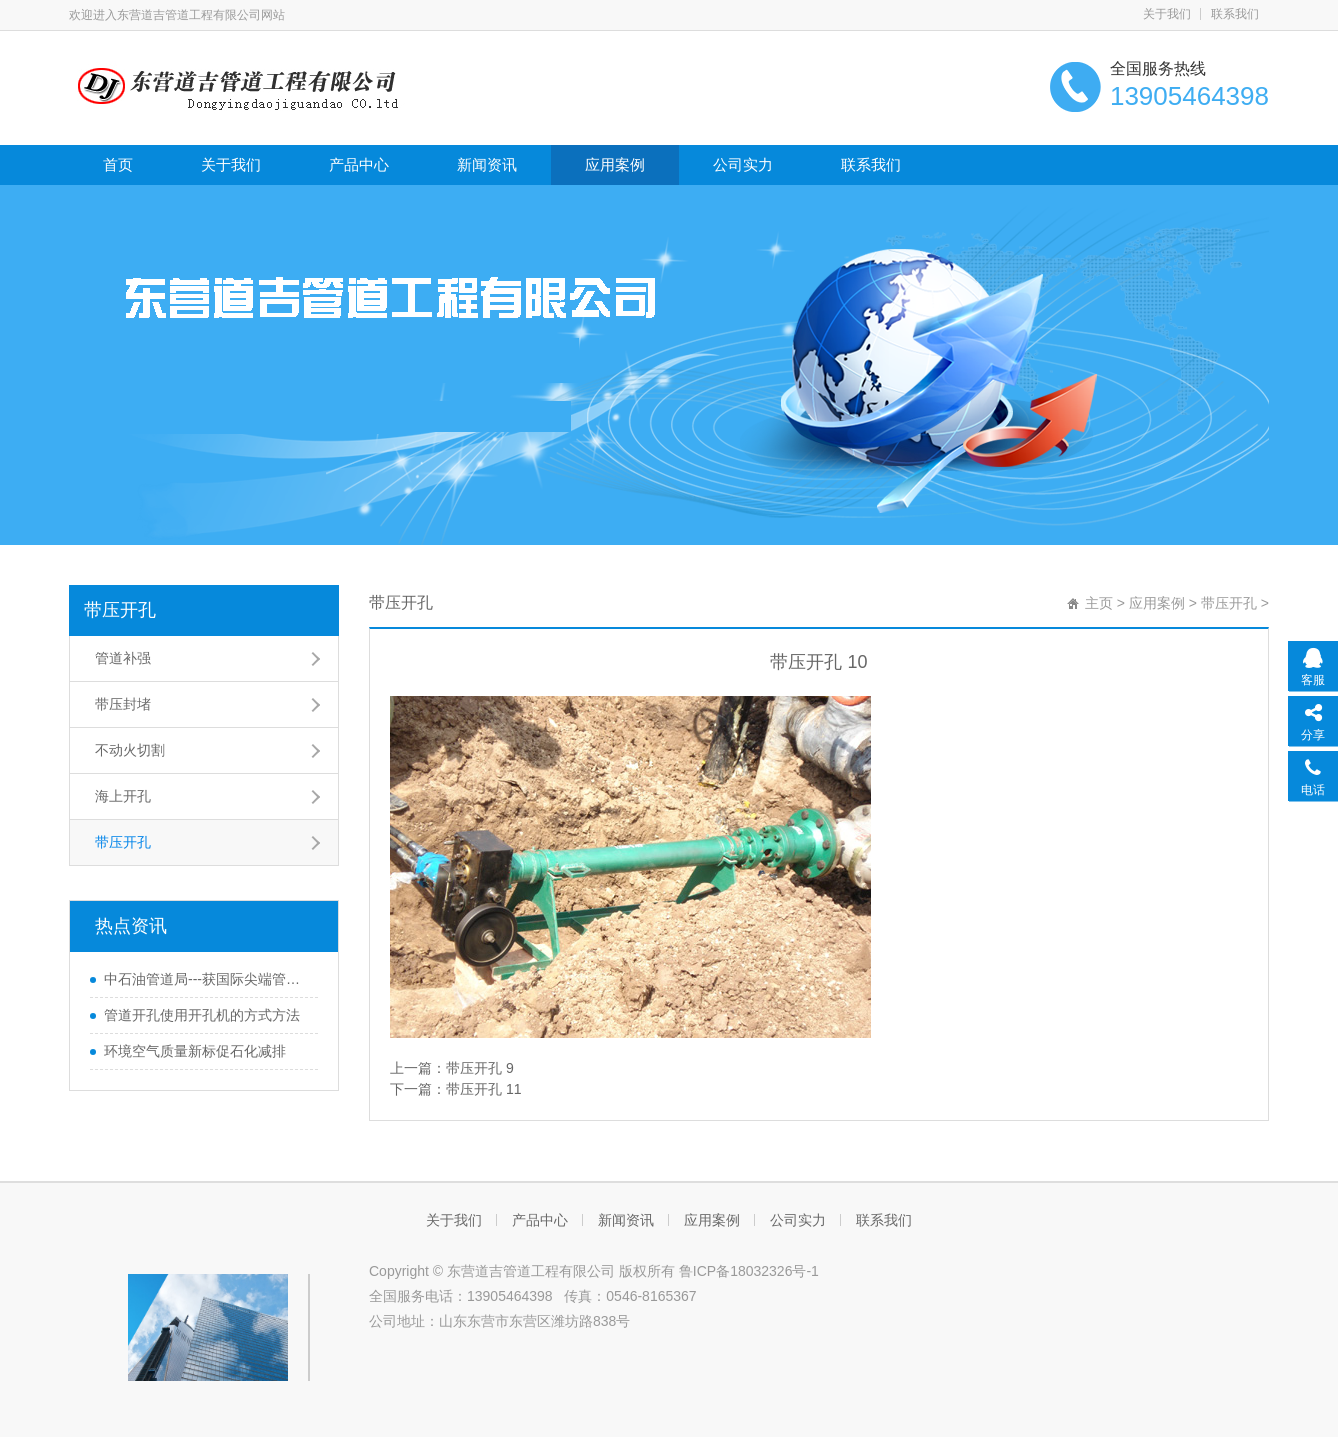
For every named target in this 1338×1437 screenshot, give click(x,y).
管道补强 (123, 658)
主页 (1099, 603)
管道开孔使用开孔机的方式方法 (202, 1015)
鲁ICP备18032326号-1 (749, 1271)
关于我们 (1167, 14)
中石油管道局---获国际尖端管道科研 (206, 979)
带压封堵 (123, 704)
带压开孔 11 (483, 1089)
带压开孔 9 (480, 1068)
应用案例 (615, 164)
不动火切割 (130, 750)
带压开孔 (120, 610)
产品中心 (359, 164)
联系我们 (1235, 14)
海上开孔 (123, 796)
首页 (118, 164)
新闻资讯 (487, 164)
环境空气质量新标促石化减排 (195, 1051)
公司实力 (743, 164)
